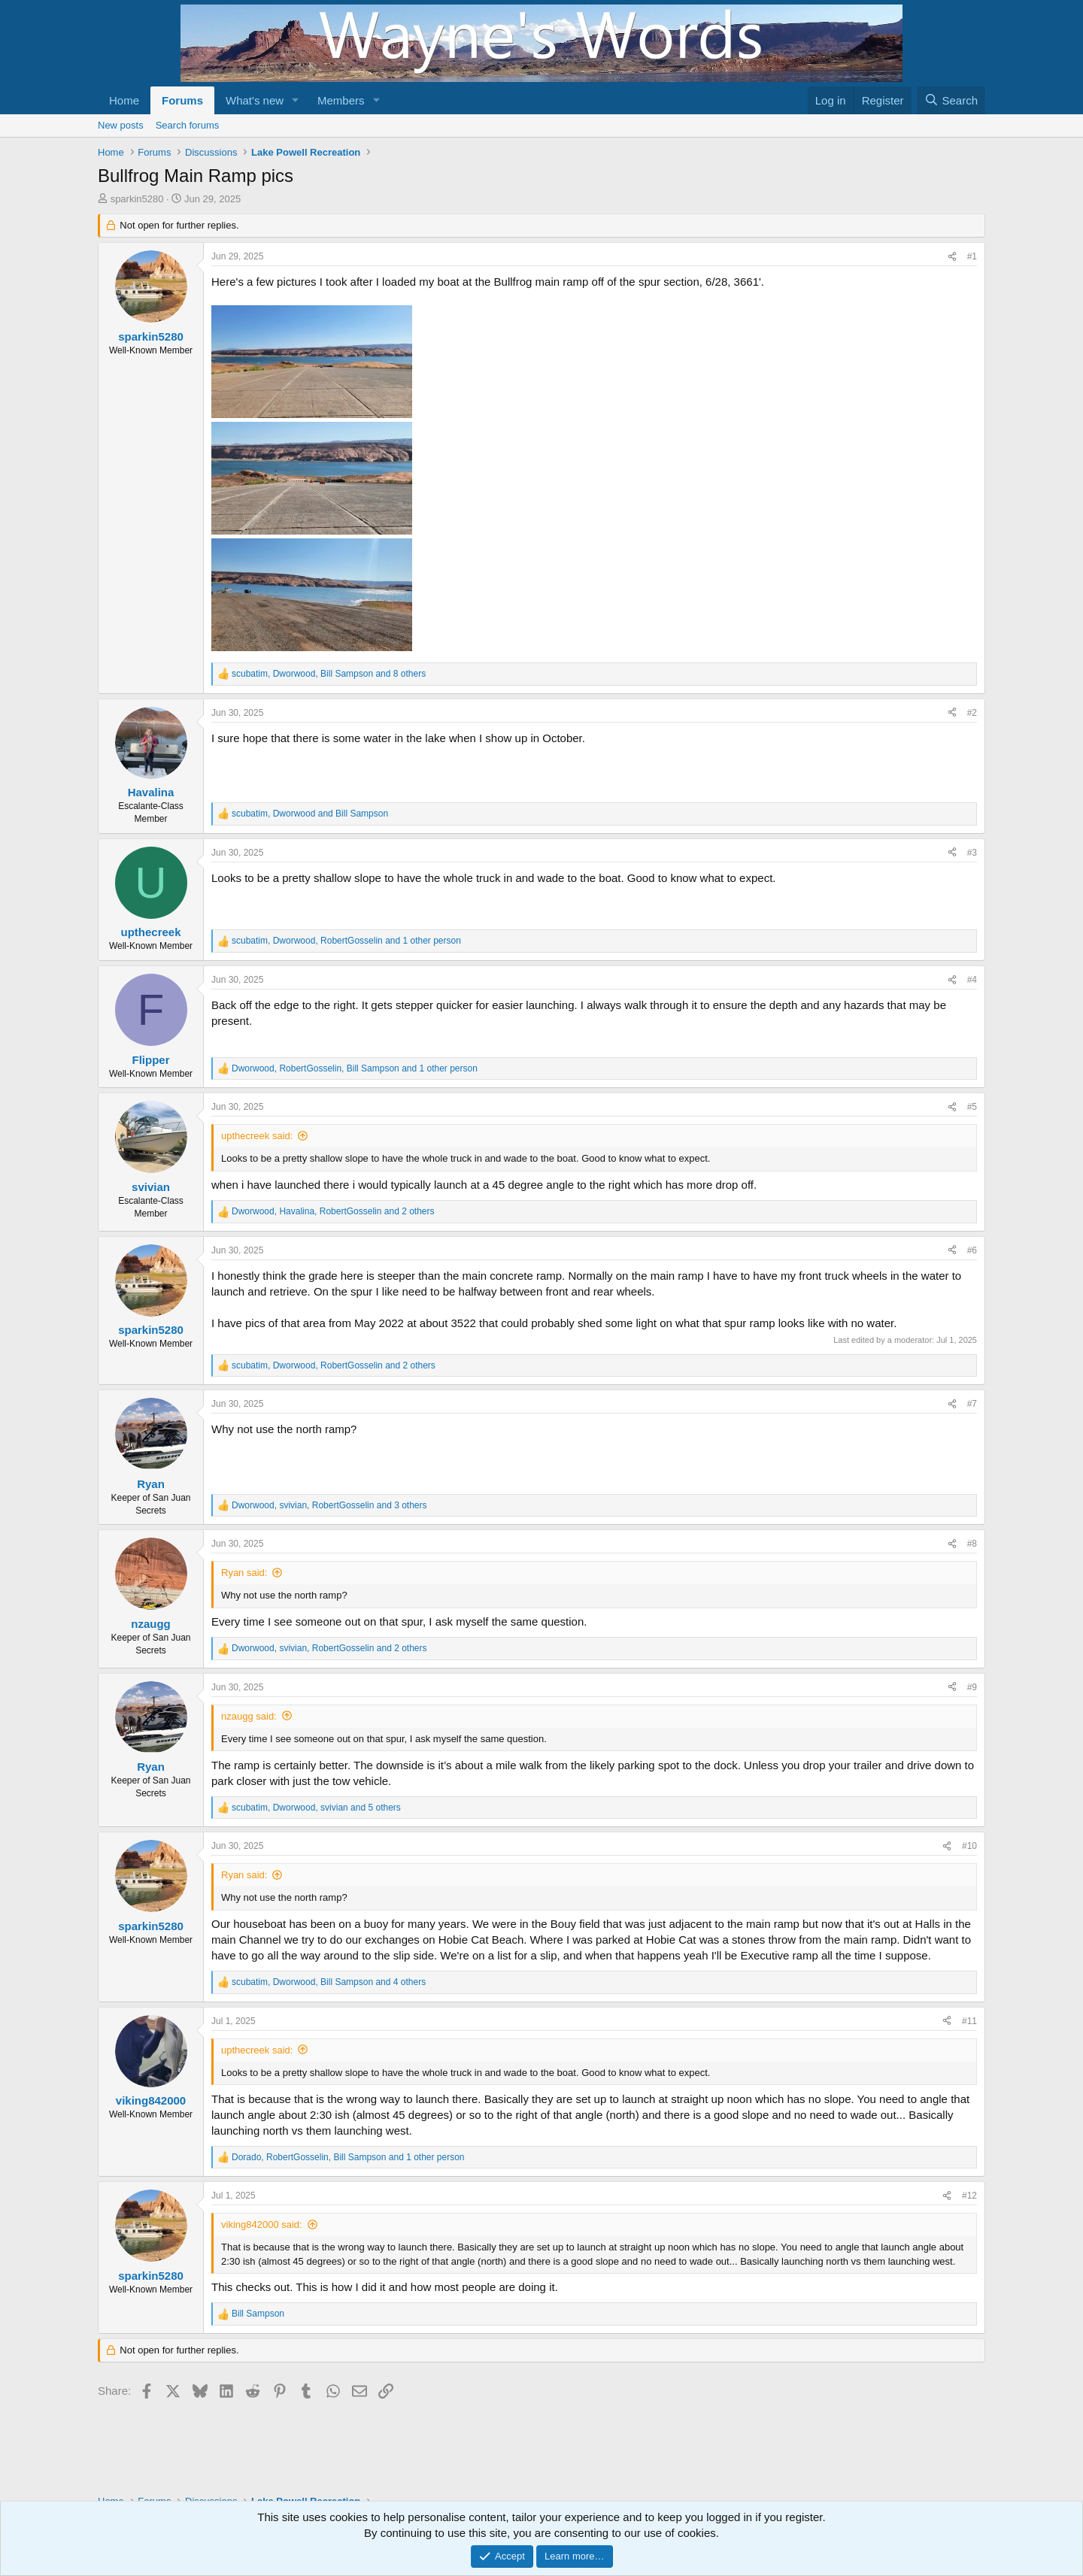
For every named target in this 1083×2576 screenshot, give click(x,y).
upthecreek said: (257, 1135)
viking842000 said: (261, 2224)
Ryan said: (244, 1572)
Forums (182, 100)
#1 (972, 256)
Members (341, 100)
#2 (972, 713)
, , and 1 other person (346, 940)
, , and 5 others (316, 1807)
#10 (969, 1846)
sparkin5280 (137, 199)
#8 (972, 1543)
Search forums (188, 125)
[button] (295, 100)
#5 (972, 1107)
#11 (969, 2021)
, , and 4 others (329, 1982)
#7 (972, 1404)
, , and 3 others (329, 1505)
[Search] (951, 100)
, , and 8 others (329, 673)
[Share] (952, 256)
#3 (972, 852)
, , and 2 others (333, 1211)
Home (124, 100)
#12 (969, 2195)
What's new (255, 100)
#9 (972, 1687)
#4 (972, 979)
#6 (972, 1250)
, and (310, 813)
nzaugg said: (249, 1716)
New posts (121, 125)
